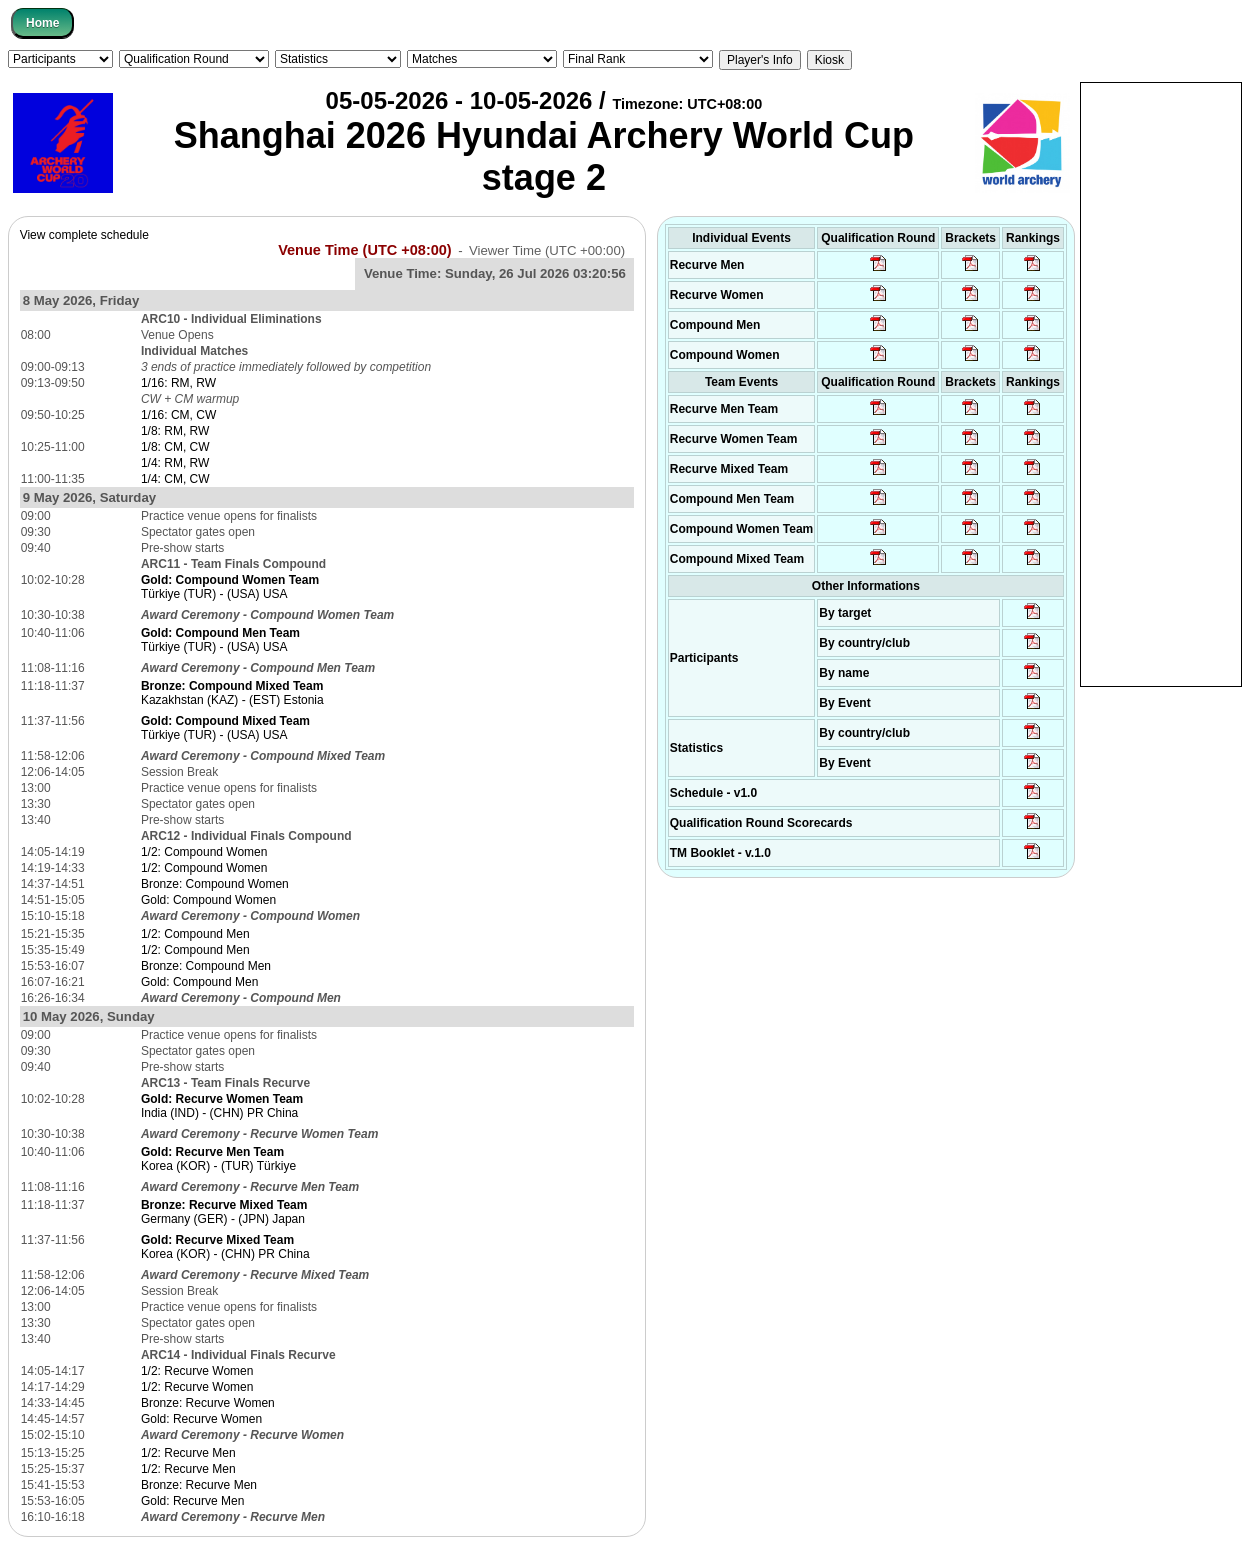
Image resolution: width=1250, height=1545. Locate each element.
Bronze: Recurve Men (199, 1485)
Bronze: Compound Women (215, 884)
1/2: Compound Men (195, 934)
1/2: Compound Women (204, 852)
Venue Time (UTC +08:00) (365, 250)
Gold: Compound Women (208, 900)
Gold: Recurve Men (192, 1501)
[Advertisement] (1161, 383)
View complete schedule (84, 235)
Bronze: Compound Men (206, 966)
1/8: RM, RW (175, 431)
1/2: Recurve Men (188, 1453)
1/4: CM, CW (175, 479)
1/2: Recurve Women (197, 1371)
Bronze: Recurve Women (208, 1403)
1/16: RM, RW (178, 383)
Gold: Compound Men (199, 982)
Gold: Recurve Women (201, 1419)
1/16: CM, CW (178, 415)
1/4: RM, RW (175, 463)
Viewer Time (547, 250)
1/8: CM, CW (175, 447)
